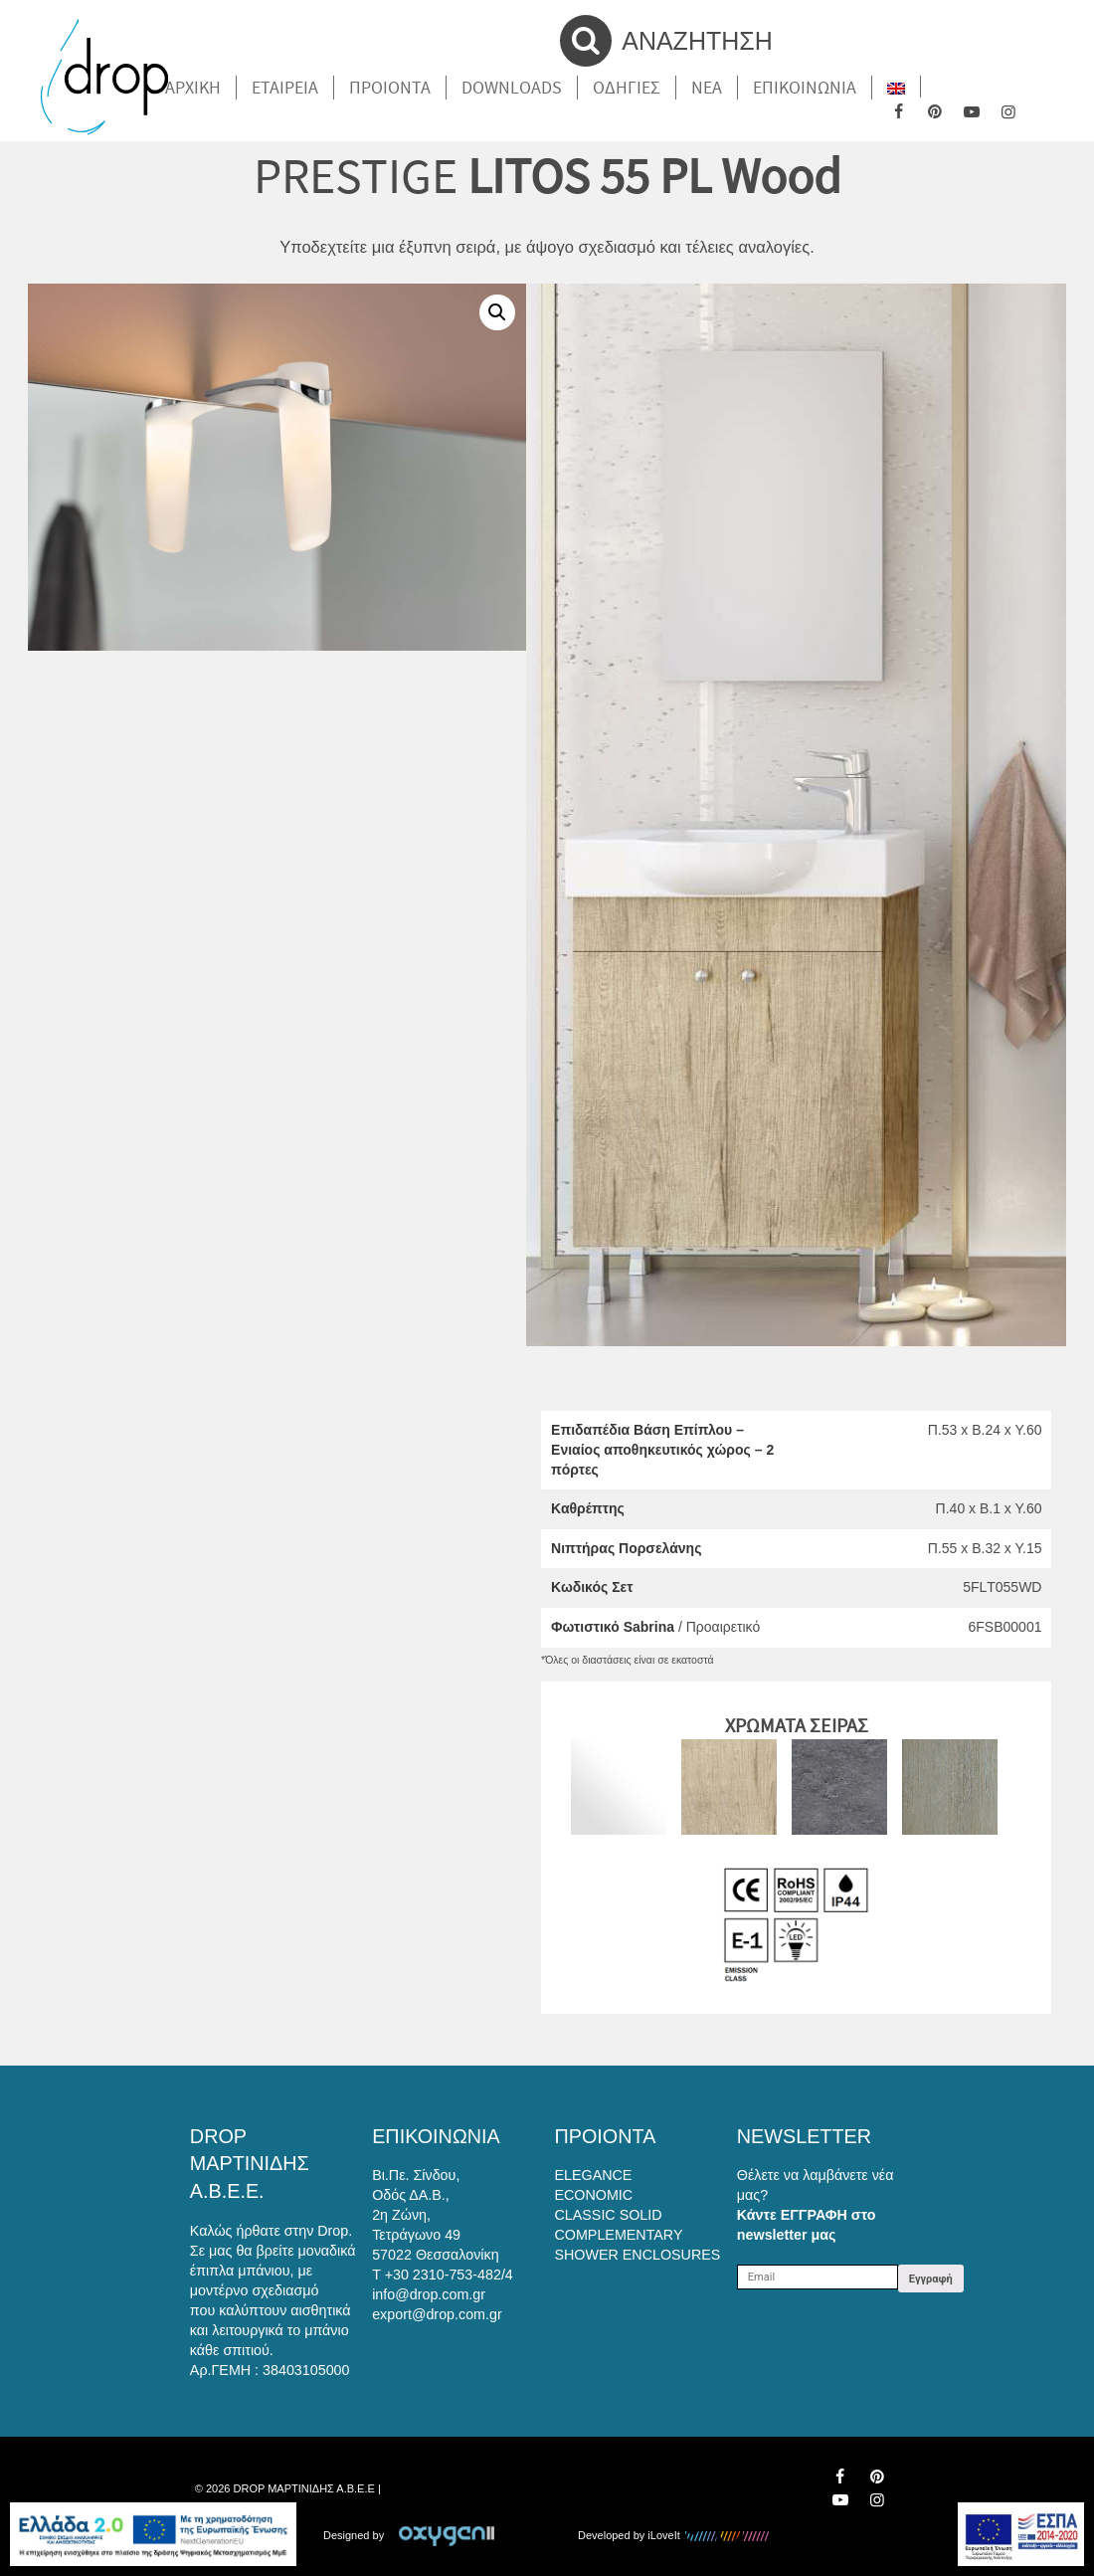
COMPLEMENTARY (619, 2235)
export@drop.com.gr (437, 2314)
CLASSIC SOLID (608, 2215)
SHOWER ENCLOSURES (638, 2255)
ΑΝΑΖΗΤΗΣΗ (666, 41)
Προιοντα (390, 88)
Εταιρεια (285, 88)
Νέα (706, 88)
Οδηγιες (626, 88)
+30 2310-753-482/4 (449, 2274)
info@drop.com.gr (428, 2294)
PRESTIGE (355, 175)
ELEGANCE (594, 2175)
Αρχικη (193, 88)
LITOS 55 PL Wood (654, 175)
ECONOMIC (594, 2195)
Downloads (511, 88)
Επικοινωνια (804, 88)
